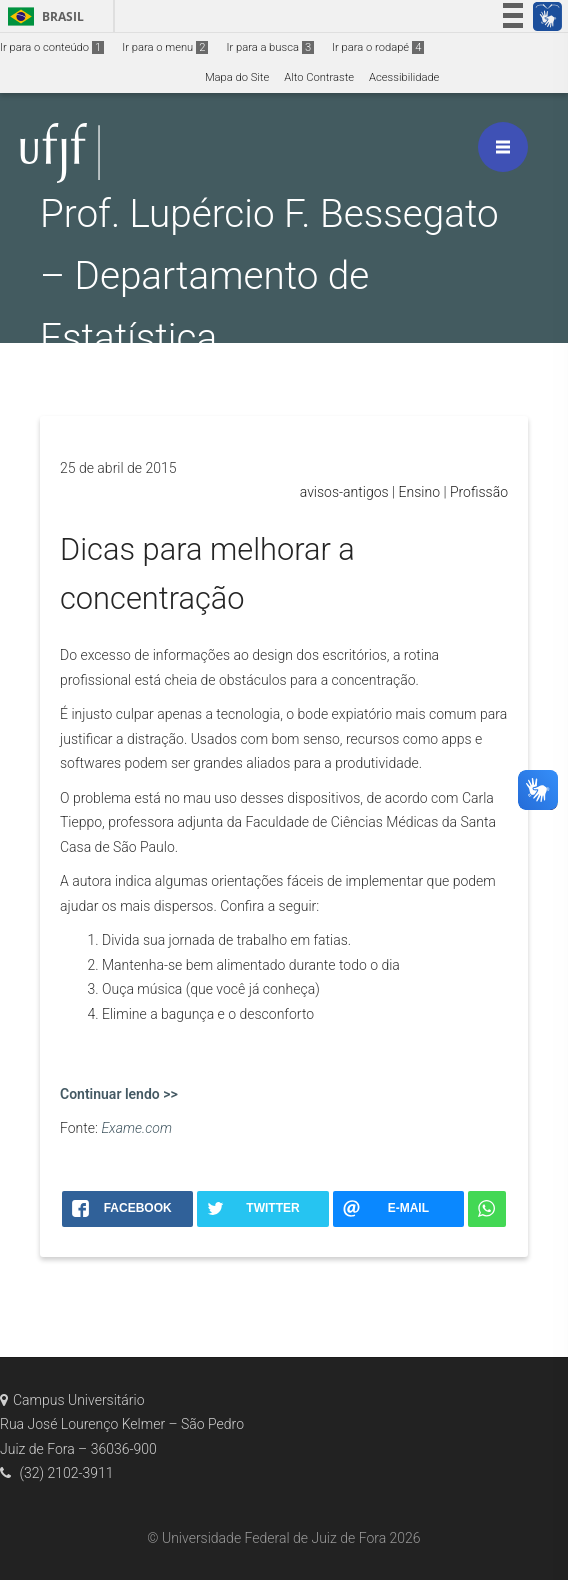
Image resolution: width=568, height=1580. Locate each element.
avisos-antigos (344, 492)
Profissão (479, 492)
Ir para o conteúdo (52, 47)
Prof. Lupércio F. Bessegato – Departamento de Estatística (269, 275)
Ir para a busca (270, 47)
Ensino (419, 492)
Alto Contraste (319, 77)
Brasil (42, 16)
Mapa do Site (237, 77)
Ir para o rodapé (378, 47)
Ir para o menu (165, 47)
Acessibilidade (404, 77)
